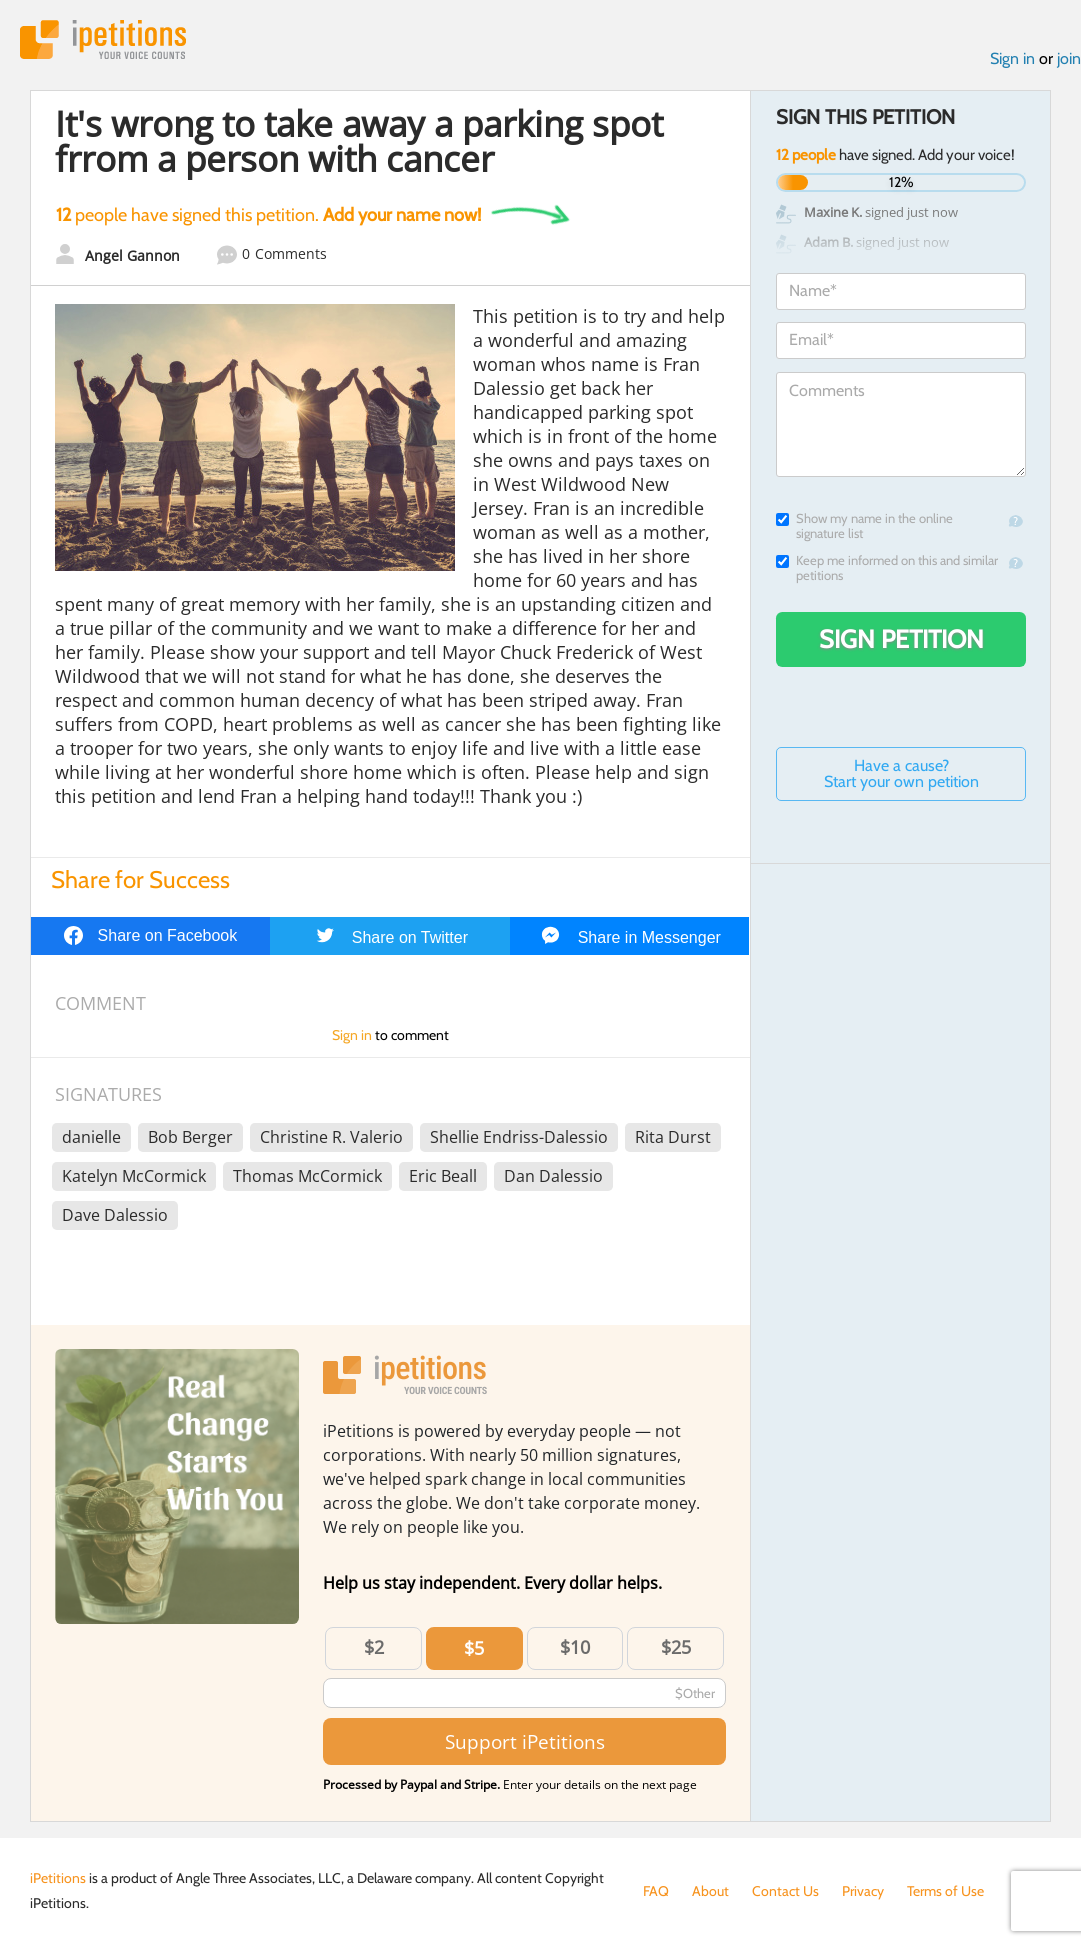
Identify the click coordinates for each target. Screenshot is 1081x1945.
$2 (374, 1647)
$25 (676, 1647)
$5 (474, 1648)
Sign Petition (901, 639)
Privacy (863, 1891)
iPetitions (103, 39)
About (710, 1891)
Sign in (1012, 58)
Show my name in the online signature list (864, 526)
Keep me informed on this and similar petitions (887, 568)
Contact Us (785, 1891)
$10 (575, 1647)
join (1069, 58)
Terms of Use (945, 1891)
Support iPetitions (525, 1741)
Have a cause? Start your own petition (901, 773)
